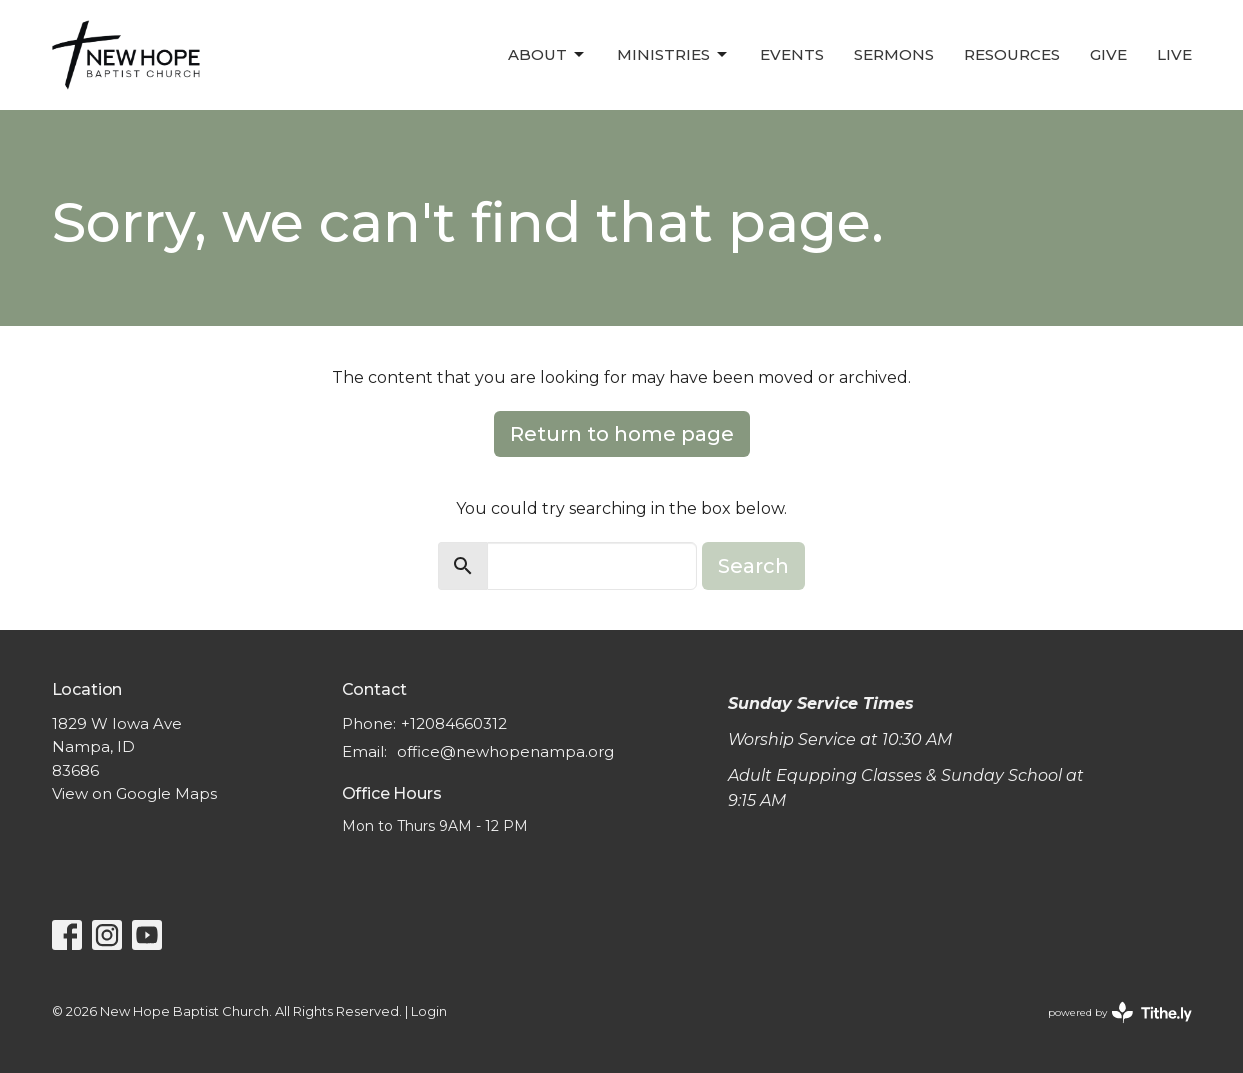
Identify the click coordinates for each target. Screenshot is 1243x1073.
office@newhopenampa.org (505, 751)
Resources (1012, 54)
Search (753, 566)
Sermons (894, 54)
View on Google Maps (134, 793)
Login (429, 1011)
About (547, 55)
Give (1108, 54)
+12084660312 (454, 723)
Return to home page (622, 434)
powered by (1120, 1012)
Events (792, 54)
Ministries (673, 55)
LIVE (1174, 54)
